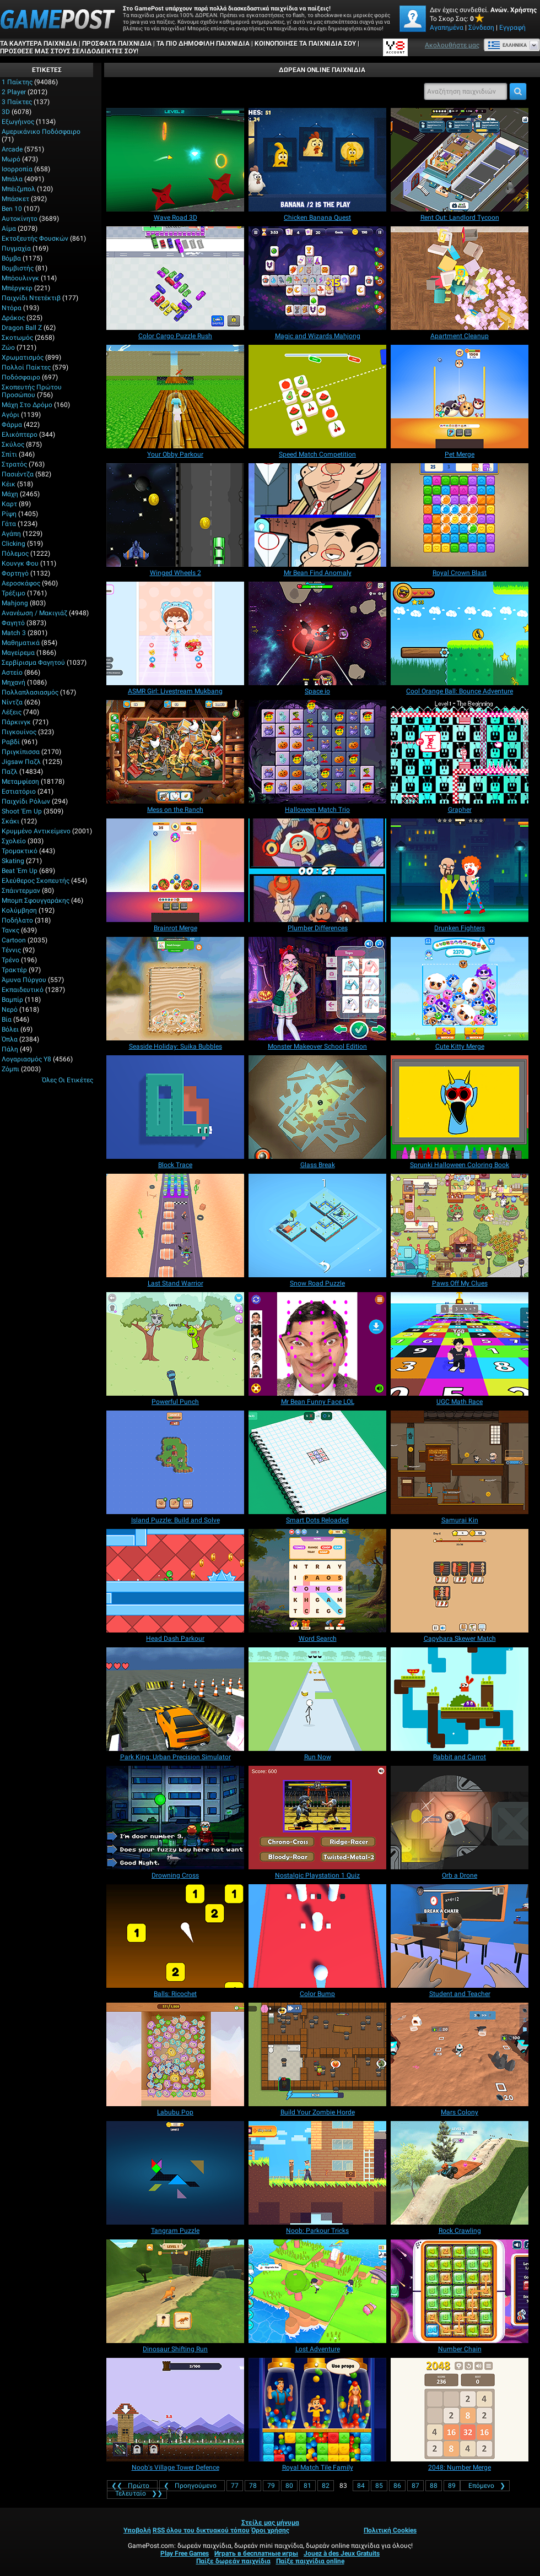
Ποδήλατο (17, 920)
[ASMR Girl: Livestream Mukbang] (175, 633)
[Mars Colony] (459, 2054)
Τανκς (10, 930)
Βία (7, 1019)
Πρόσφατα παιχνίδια (117, 43)
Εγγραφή (512, 27)
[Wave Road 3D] (175, 159)
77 (235, 2486)
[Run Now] (317, 1699)
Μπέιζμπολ (18, 189)
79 (271, 2486)
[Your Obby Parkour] (175, 396)
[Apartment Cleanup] (459, 278)
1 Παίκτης (17, 82)
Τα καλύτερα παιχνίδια (38, 43)
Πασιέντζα (18, 474)
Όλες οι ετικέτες (67, 1080)
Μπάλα (12, 179)
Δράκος (13, 318)
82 (326, 2486)
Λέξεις (11, 712)
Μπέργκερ (17, 288)
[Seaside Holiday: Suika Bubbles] (175, 988)
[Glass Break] (317, 1107)
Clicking (13, 543)
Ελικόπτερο (19, 434)
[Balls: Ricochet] (175, 1936)
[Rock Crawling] (459, 2173)
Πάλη (10, 1049)
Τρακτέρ (14, 970)
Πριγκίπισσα (21, 752)
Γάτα (9, 524)
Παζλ (10, 771)
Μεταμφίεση (20, 781)
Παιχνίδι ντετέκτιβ (31, 298)
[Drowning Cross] (175, 1817)
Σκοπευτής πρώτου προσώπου (32, 391)
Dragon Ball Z (22, 328)
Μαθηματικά (21, 643)
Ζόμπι (10, 1069)
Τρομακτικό (19, 851)
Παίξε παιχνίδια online (310, 2561)
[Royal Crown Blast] (459, 515)
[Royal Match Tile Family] (317, 2409)
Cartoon (14, 940)
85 (379, 2486)
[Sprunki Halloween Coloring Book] (459, 1107)
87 (415, 2486)
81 (307, 2486)
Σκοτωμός (17, 337)
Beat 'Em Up (19, 871)
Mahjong (15, 603)
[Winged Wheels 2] (175, 515)
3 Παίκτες (17, 102)
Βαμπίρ (12, 1000)
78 (253, 2486)
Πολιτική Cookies (390, 2530)
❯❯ (137, 2493)
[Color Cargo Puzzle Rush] (175, 278)
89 (452, 2486)
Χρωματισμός (23, 357)
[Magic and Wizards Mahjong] (317, 278)
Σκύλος (13, 444)
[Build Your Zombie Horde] (317, 2054)
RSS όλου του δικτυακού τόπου (201, 2530)
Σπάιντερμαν (21, 890)
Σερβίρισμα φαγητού (33, 662)
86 (397, 2486)
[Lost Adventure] (317, 2291)
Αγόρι (10, 415)
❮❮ (132, 2486)
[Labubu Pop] (175, 2054)
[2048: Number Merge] (459, 2409)
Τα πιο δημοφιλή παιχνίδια (203, 43)
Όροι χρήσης (270, 2530)
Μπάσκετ (15, 199)
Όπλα (10, 1039)
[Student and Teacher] (459, 1936)
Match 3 (14, 633)
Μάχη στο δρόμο (27, 405)
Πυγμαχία (16, 248)
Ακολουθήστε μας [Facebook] (452, 45)
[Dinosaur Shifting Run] (175, 2291)
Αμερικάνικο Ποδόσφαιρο (41, 131)
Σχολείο (14, 841)
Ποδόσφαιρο (21, 377)
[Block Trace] (175, 1107)
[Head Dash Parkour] (175, 1580)
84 (361, 2486)
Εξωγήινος (18, 122)
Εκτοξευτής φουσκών (35, 238)
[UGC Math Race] (459, 1344)
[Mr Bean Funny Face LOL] (317, 1344)
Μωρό (11, 159)
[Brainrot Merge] (175, 870)
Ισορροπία (17, 169)
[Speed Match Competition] (317, 396)
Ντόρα (11, 308)
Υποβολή (137, 2530)
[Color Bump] (317, 1936)
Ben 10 (12, 209)
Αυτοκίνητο (19, 219)
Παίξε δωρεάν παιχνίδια (233, 2561)
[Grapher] (459, 751)
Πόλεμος (15, 553)
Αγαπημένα (446, 27)
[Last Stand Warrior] (175, 1225)
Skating (13, 861)
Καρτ (9, 504)
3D (6, 112)
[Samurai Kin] (459, 1462)
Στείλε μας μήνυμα (270, 2522)
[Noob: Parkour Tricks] (317, 2173)
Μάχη (10, 494)
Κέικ (8, 484)
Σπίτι (9, 454)
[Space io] (317, 633)
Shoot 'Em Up (22, 811)
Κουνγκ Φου (20, 563)
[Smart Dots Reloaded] (317, 1462)
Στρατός (14, 464)
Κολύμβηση (19, 910)
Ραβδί (11, 742)
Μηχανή (13, 682)
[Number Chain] (459, 2291)
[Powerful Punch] (175, 1344)
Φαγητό (13, 623)
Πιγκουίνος (19, 732)
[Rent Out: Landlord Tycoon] (459, 159)
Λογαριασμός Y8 (26, 1059)
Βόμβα (11, 258)
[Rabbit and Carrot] (459, 1699)
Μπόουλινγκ (20, 278)
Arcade (12, 149)
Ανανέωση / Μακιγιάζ (34, 613)
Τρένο (10, 960)
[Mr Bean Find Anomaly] (317, 515)
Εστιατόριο (19, 791)
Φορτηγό (15, 573)
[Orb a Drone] (459, 1817)
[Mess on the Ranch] (175, 751)
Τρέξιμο (13, 593)
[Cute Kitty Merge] (459, 988)
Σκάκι (10, 821)
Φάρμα (12, 425)
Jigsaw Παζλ (21, 762)
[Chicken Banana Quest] (317, 159)
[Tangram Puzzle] (175, 2173)
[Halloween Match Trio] (317, 751)
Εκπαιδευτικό (23, 990)
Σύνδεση (481, 27)
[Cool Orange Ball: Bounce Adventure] (459, 633)
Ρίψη (9, 514)
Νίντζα (12, 702)
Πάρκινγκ (16, 722)
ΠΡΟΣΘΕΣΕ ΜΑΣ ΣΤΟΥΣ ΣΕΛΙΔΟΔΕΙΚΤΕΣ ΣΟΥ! (69, 51)
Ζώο (8, 347)
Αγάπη (11, 534)
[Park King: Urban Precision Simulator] (175, 1699)
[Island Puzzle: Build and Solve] (175, 1462)
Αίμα (9, 228)
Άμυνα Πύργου (24, 980)
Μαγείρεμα (18, 653)
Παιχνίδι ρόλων (26, 801)
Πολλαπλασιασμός (30, 692)
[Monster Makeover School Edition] (317, 988)
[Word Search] (317, 1580)
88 (434, 2486)
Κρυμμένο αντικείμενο (36, 831)
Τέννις (11, 950)
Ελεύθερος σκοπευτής (35, 881)
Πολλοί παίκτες (26, 367)
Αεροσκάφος (21, 583)
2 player (14, 92)
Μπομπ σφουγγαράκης (35, 900)
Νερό (10, 1009)
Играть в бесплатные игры (256, 2553)
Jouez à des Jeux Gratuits (342, 2553)
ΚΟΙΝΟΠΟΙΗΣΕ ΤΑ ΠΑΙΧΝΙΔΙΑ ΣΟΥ (305, 43)
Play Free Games (184, 2553)
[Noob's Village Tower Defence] (175, 2409)
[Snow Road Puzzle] (317, 1225)
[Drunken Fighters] (459, 870)
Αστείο (12, 672)
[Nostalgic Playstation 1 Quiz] (317, 1817)
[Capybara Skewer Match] (459, 1580)
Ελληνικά (507, 45)
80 (289, 2486)
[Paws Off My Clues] (459, 1225)
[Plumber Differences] (317, 870)
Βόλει (10, 1029)
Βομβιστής (18, 268)
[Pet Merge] (459, 396)
